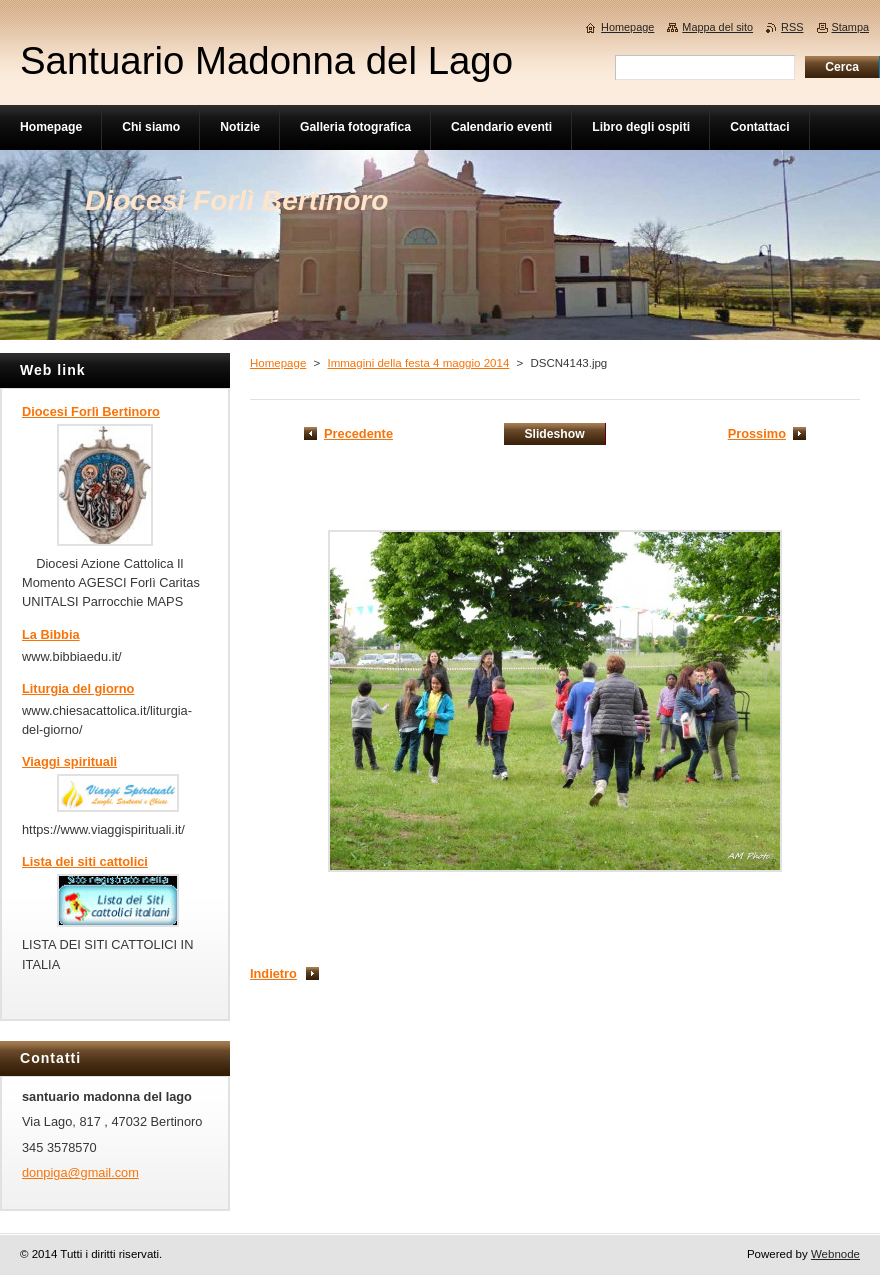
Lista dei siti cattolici (85, 861)
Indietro (273, 973)
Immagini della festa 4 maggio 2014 (418, 363)
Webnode (835, 1254)
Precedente (358, 433)
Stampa (850, 27)
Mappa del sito (717, 27)
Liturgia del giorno (78, 688)
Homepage (278, 363)
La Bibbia (51, 634)
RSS (792, 27)
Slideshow (554, 434)
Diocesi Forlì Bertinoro (91, 411)
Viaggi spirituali (69, 761)
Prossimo (757, 433)
